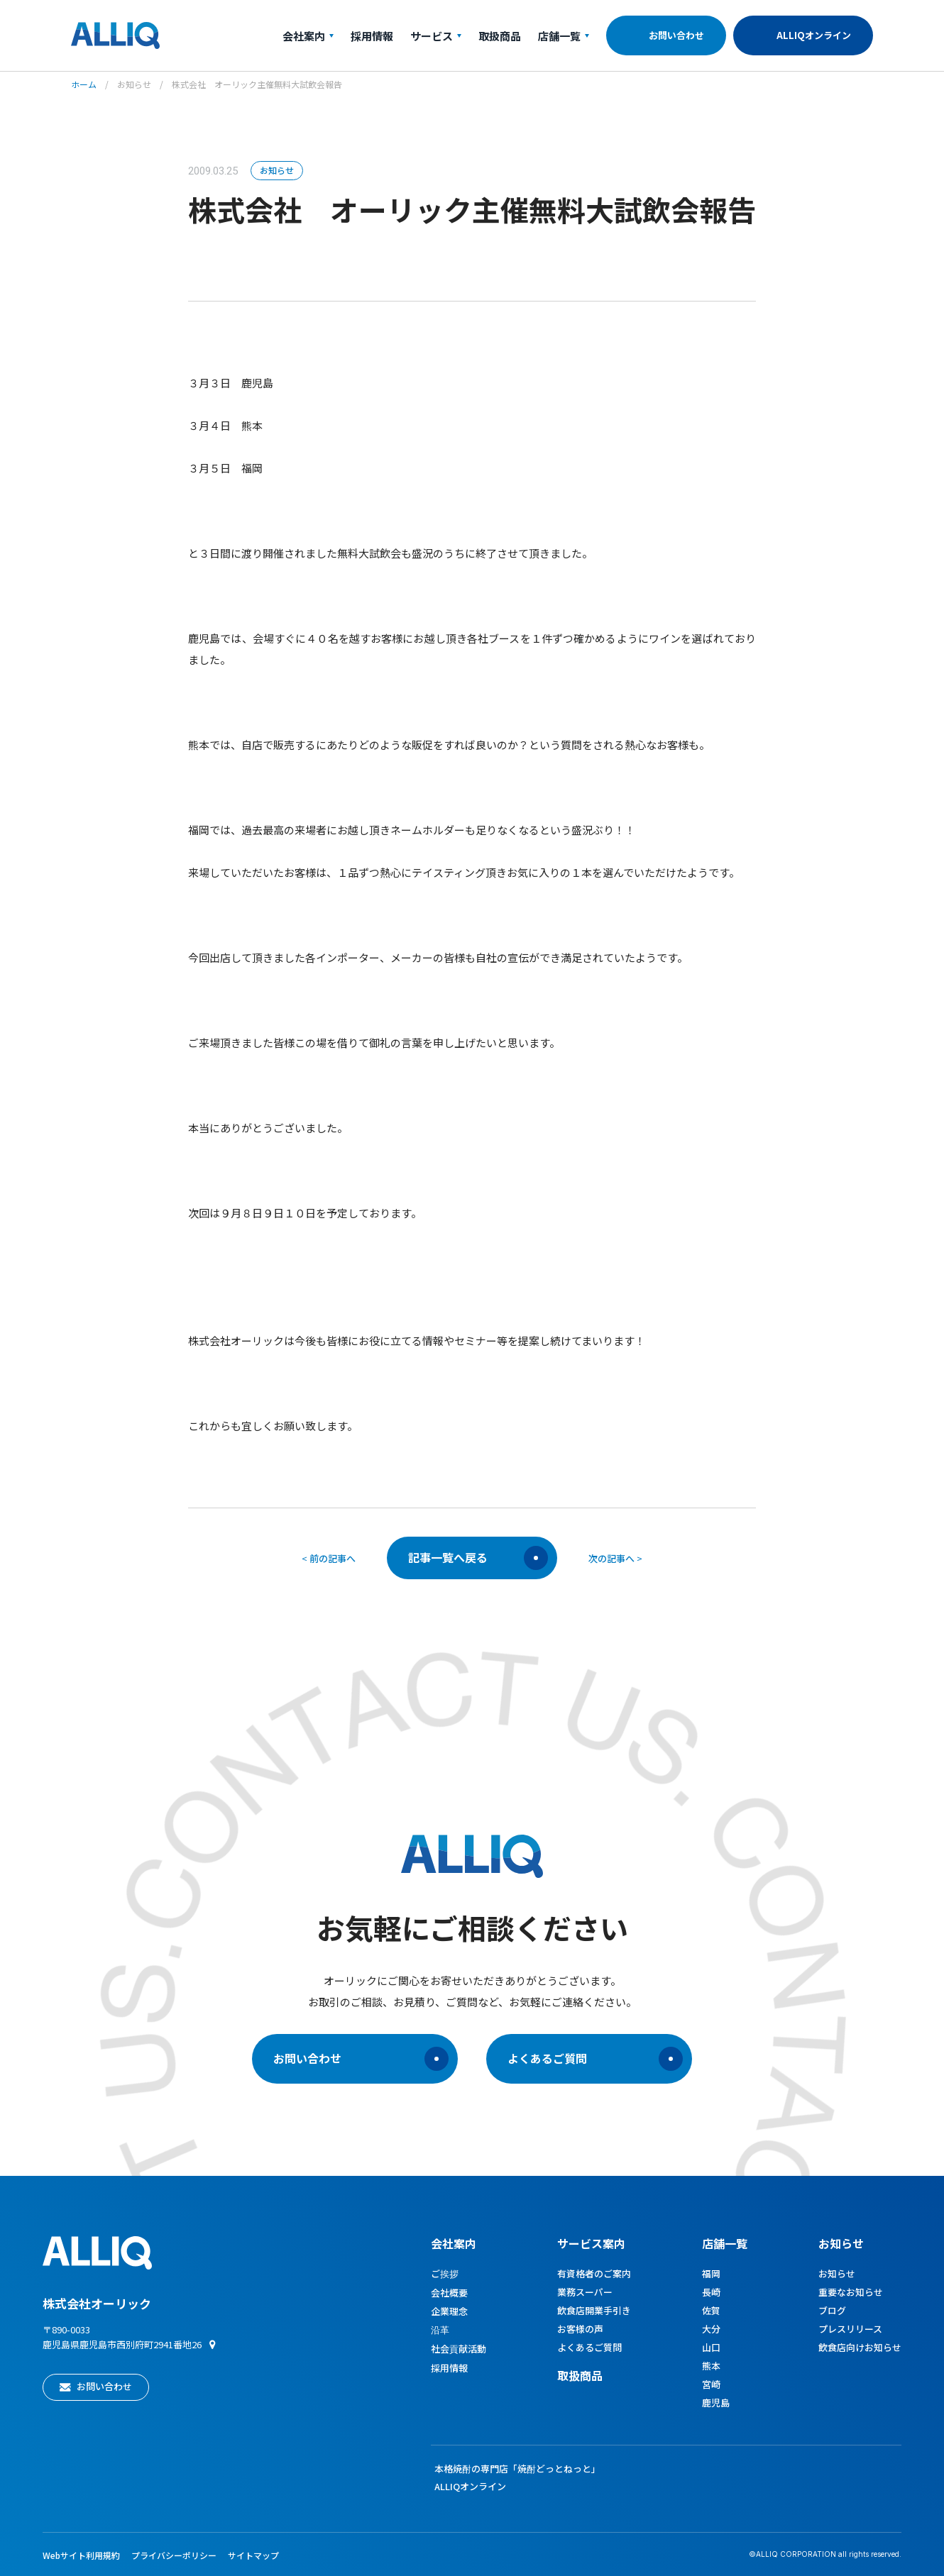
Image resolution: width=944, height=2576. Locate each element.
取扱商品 (499, 35)
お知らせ (134, 84)
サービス (435, 35)
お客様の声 (580, 2328)
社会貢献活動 (458, 2348)
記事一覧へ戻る (478, 1558)
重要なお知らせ (850, 2292)
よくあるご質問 (595, 2059)
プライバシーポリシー (173, 2555)
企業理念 (449, 2311)
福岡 (711, 2273)
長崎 (711, 2292)
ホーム (84, 84)
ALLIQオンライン (813, 35)
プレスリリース (850, 2328)
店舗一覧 (563, 35)
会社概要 (449, 2292)
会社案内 (308, 35)
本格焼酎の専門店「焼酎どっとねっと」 (517, 2468)
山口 (711, 2347)
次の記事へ (611, 1558)
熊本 (711, 2365)
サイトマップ (253, 2555)
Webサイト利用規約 (81, 2555)
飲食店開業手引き (594, 2310)
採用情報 (372, 35)
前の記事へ (332, 1558)
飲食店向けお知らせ (859, 2347)
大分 (711, 2328)
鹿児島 (716, 2402)
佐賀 (711, 2310)
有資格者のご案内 (594, 2273)
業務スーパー (585, 2292)
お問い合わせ (676, 35)
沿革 (440, 2329)
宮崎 (711, 2384)
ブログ (832, 2310)
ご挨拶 (445, 2273)
